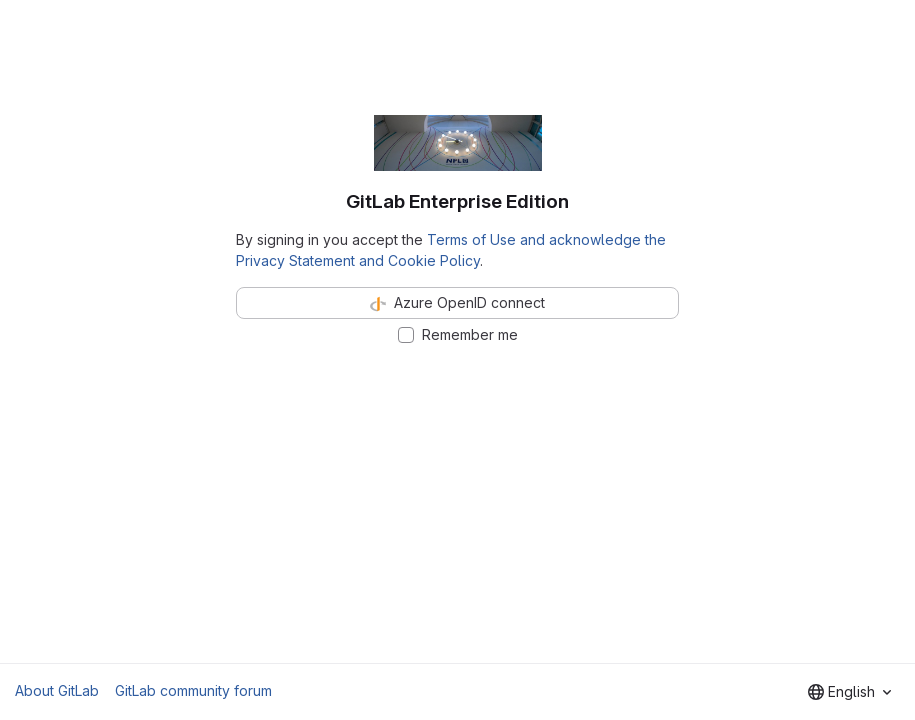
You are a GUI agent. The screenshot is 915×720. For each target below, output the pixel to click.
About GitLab (57, 690)
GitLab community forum (193, 690)
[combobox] (849, 692)
